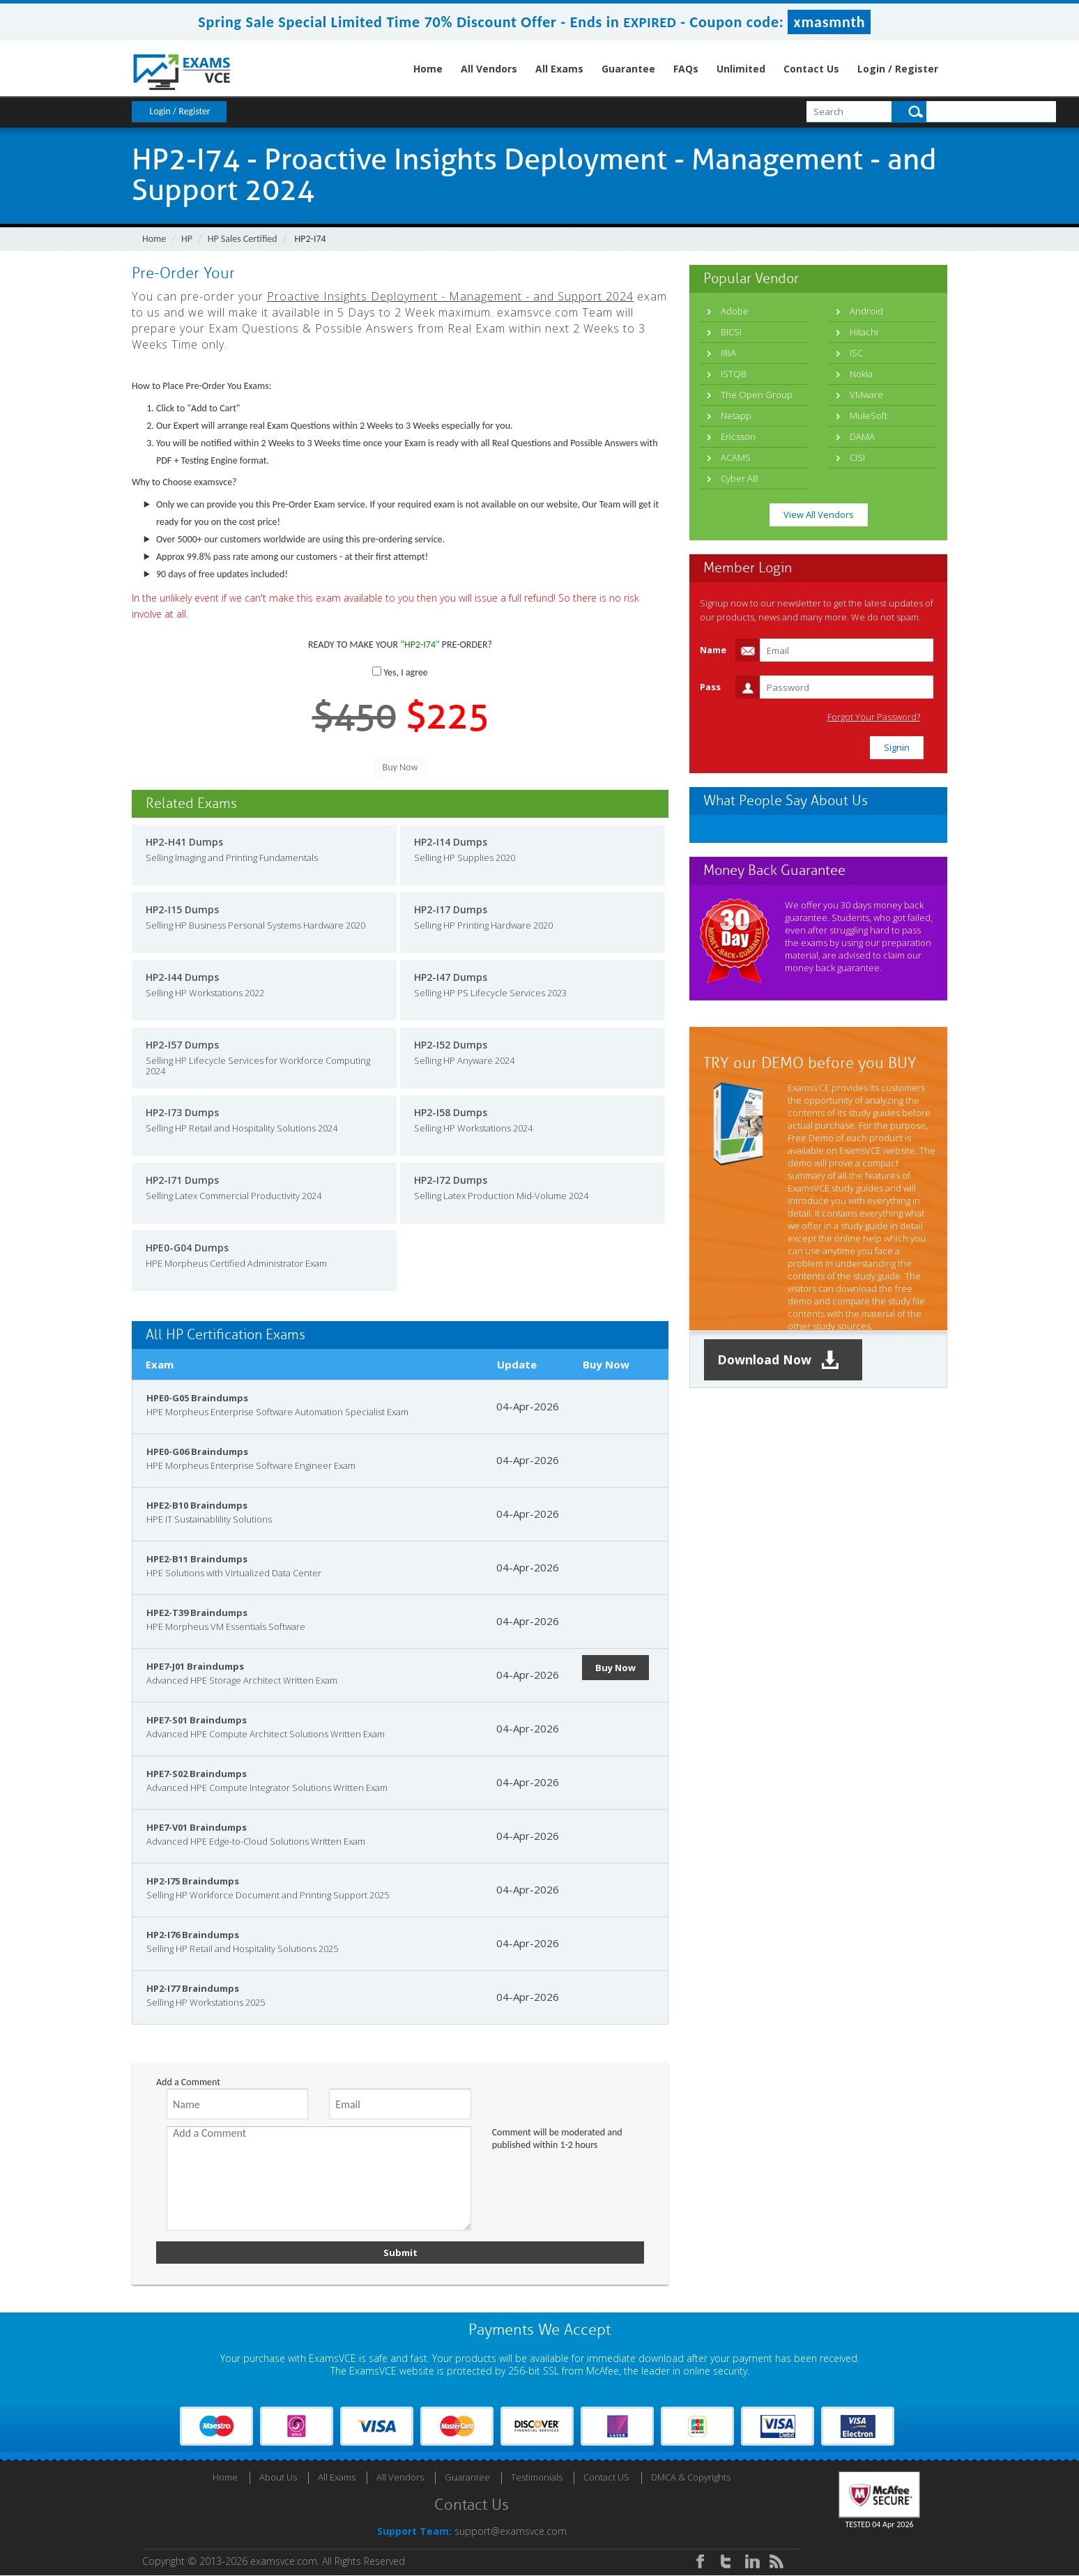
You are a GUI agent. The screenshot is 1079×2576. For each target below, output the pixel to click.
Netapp (736, 415)
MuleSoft (868, 415)
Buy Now (616, 1667)
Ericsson (738, 436)
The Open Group (757, 394)
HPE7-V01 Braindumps (196, 1827)
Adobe (735, 311)
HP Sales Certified (242, 239)
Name (713, 649)
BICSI (731, 332)
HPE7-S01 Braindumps (196, 1720)
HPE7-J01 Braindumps (195, 1666)
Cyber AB (739, 478)
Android (866, 311)
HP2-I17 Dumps (450, 909)
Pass (710, 686)
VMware (866, 394)
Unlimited (741, 68)
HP (186, 239)
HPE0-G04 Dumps (187, 1247)
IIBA (728, 352)
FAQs (685, 68)
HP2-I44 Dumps (182, 977)
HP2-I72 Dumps (450, 1180)
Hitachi (864, 332)
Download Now (780, 1360)
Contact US (606, 2477)
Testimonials (537, 2477)
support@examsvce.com (510, 2531)
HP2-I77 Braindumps (192, 1988)
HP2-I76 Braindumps (192, 1934)
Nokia (861, 373)
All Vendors (489, 68)
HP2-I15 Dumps (182, 909)
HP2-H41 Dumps (184, 841)
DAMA (862, 436)
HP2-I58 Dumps (450, 1112)
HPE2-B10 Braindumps (196, 1505)
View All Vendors (818, 514)
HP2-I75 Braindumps (192, 1881)
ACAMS (736, 457)
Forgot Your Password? (876, 717)
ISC (856, 352)
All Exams (559, 68)
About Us (278, 2477)
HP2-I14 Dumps (450, 841)
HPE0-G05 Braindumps (197, 1398)
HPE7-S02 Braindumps (196, 1773)
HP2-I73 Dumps (182, 1112)
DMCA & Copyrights (690, 2477)
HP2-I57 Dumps (182, 1044)
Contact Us (811, 68)
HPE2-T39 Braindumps (196, 1612)
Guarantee (628, 68)
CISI (857, 457)
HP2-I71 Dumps (182, 1180)
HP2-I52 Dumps (450, 1044)
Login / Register (897, 68)
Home (428, 68)
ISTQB (734, 373)
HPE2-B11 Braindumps (196, 1559)
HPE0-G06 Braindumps (197, 1451)
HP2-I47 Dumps (450, 977)
